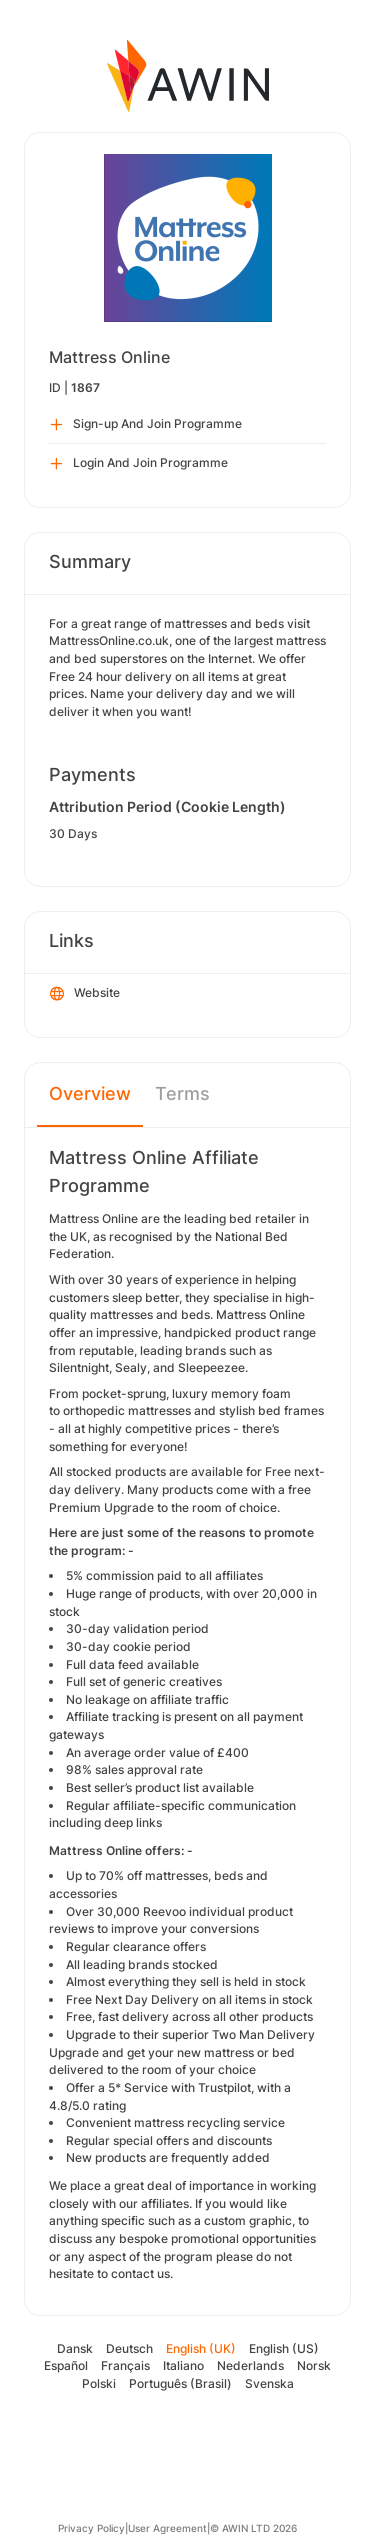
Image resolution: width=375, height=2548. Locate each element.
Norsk (314, 2365)
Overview (90, 1093)
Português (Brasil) (180, 2383)
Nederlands (250, 2365)
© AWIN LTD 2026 (253, 2528)
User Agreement (167, 2528)
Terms (182, 1093)
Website (85, 994)
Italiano (183, 2365)
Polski (99, 2383)
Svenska (269, 2383)
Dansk (75, 2348)
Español (66, 2365)
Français (125, 2365)
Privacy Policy (91, 2528)
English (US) (284, 2348)
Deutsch (129, 2348)
